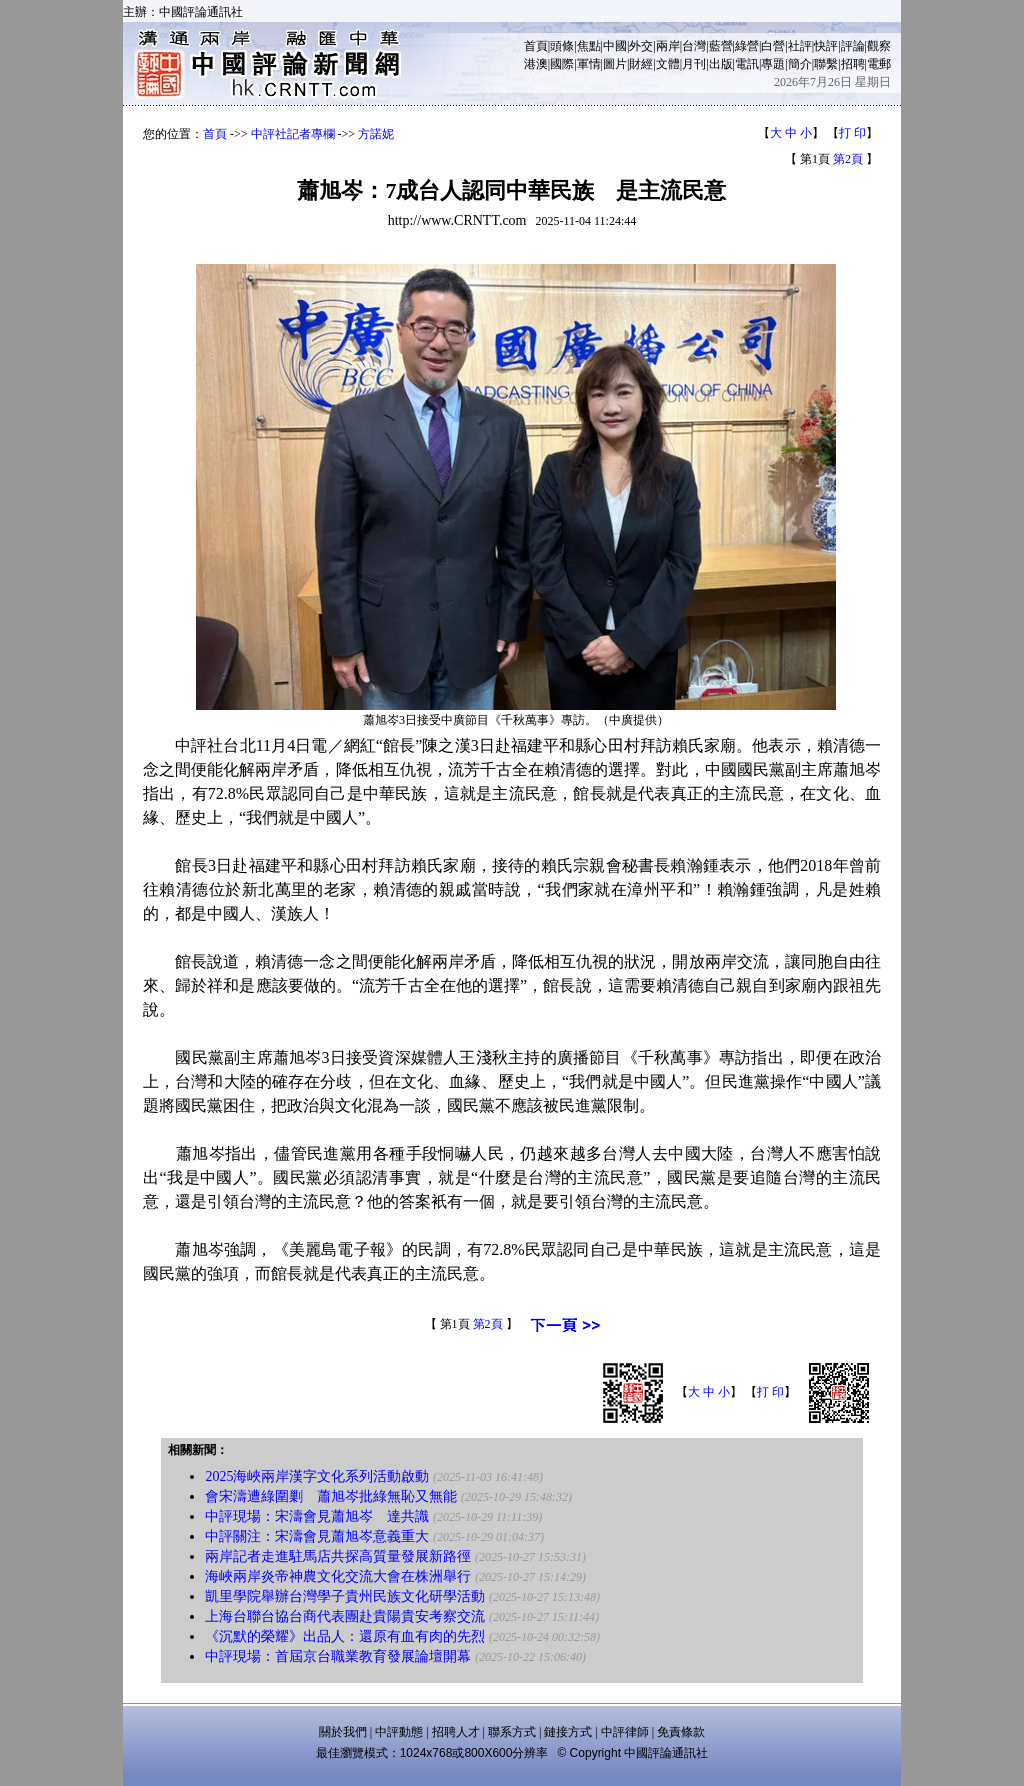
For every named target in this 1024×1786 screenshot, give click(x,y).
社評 (800, 46)
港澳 (536, 64)
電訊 (747, 64)
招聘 (853, 64)
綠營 (747, 46)
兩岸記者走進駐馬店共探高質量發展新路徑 (338, 1556)
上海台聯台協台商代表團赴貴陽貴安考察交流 (345, 1616)
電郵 (879, 64)
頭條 (562, 46)
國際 (562, 64)
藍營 (721, 46)
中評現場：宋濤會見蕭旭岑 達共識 (317, 1516)
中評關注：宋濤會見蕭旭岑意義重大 (317, 1536)
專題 (773, 64)
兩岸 (668, 46)
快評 (826, 46)
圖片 (615, 64)
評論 (853, 46)
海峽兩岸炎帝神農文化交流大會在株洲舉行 (338, 1576)
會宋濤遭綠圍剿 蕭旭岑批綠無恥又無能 (331, 1496)
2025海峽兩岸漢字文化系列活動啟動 (317, 1476)
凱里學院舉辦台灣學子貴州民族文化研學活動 (345, 1596)
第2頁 (848, 159)
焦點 (589, 46)
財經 (641, 64)
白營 (773, 46)
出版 (721, 64)
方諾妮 (376, 134)
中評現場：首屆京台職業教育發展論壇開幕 (338, 1656)
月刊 (694, 64)
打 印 (852, 133)
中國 (615, 46)
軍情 (589, 64)
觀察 (879, 46)
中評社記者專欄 (293, 134)
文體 (668, 64)
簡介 (800, 64)
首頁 (536, 46)
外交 (641, 46)
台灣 (694, 46)
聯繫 (826, 64)
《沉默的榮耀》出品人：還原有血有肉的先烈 (345, 1636)
